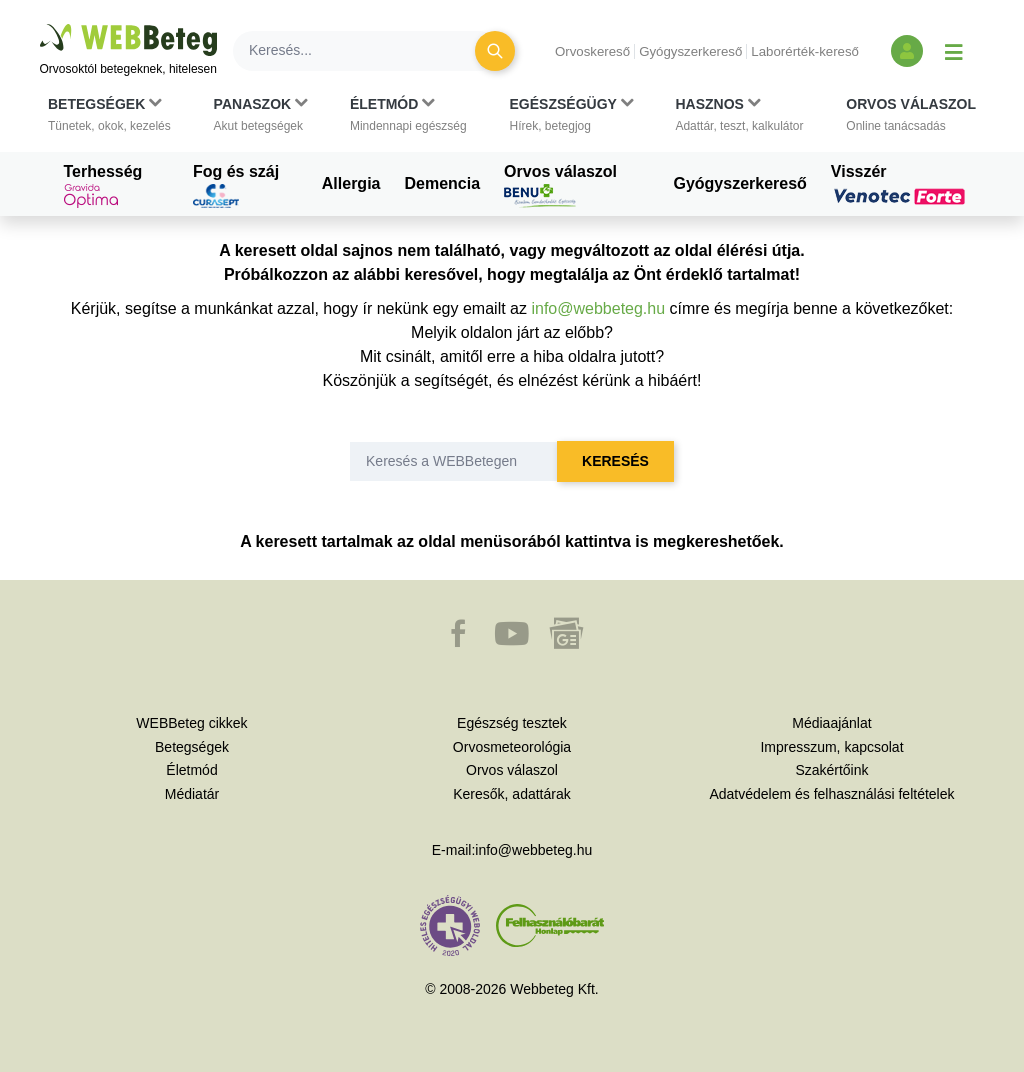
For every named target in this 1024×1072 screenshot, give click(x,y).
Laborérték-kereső (805, 51)
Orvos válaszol (560, 186)
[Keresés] (366, 51)
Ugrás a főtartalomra (40, 24)
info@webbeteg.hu (598, 308)
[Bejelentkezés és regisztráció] (907, 51)
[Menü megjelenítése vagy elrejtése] (954, 51)
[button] (109, 115)
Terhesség (103, 186)
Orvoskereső (592, 51)
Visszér (901, 184)
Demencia (442, 183)
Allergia (351, 183)
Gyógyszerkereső (690, 51)
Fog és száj (236, 186)
